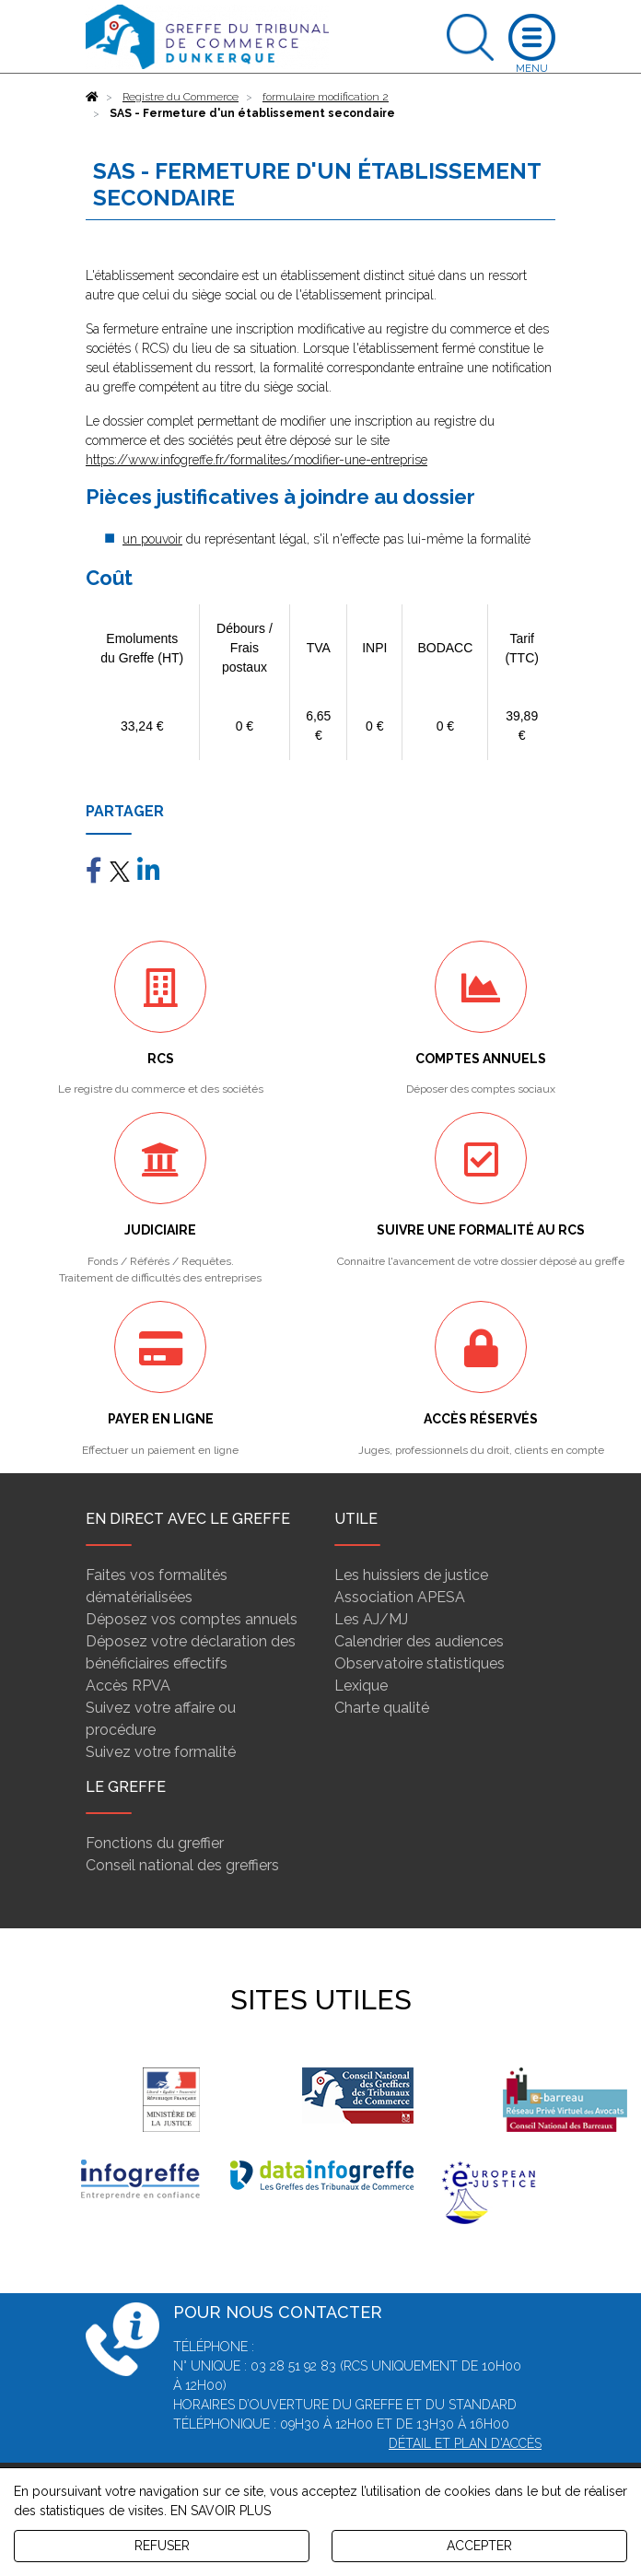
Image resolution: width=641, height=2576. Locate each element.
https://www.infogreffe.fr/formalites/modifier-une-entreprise (256, 459)
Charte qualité (381, 1707)
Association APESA (399, 1597)
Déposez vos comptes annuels (191, 1619)
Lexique (361, 1685)
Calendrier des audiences (419, 1641)
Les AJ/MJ (371, 1619)
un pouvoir (152, 539)
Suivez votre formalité (161, 1752)
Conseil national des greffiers (182, 1865)
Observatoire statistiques (419, 1663)
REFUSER (162, 2545)
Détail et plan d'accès (465, 2443)
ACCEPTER (479, 2545)
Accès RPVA (128, 1685)
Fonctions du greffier (155, 1843)
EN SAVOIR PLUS (220, 2510)
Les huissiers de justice (411, 1575)
